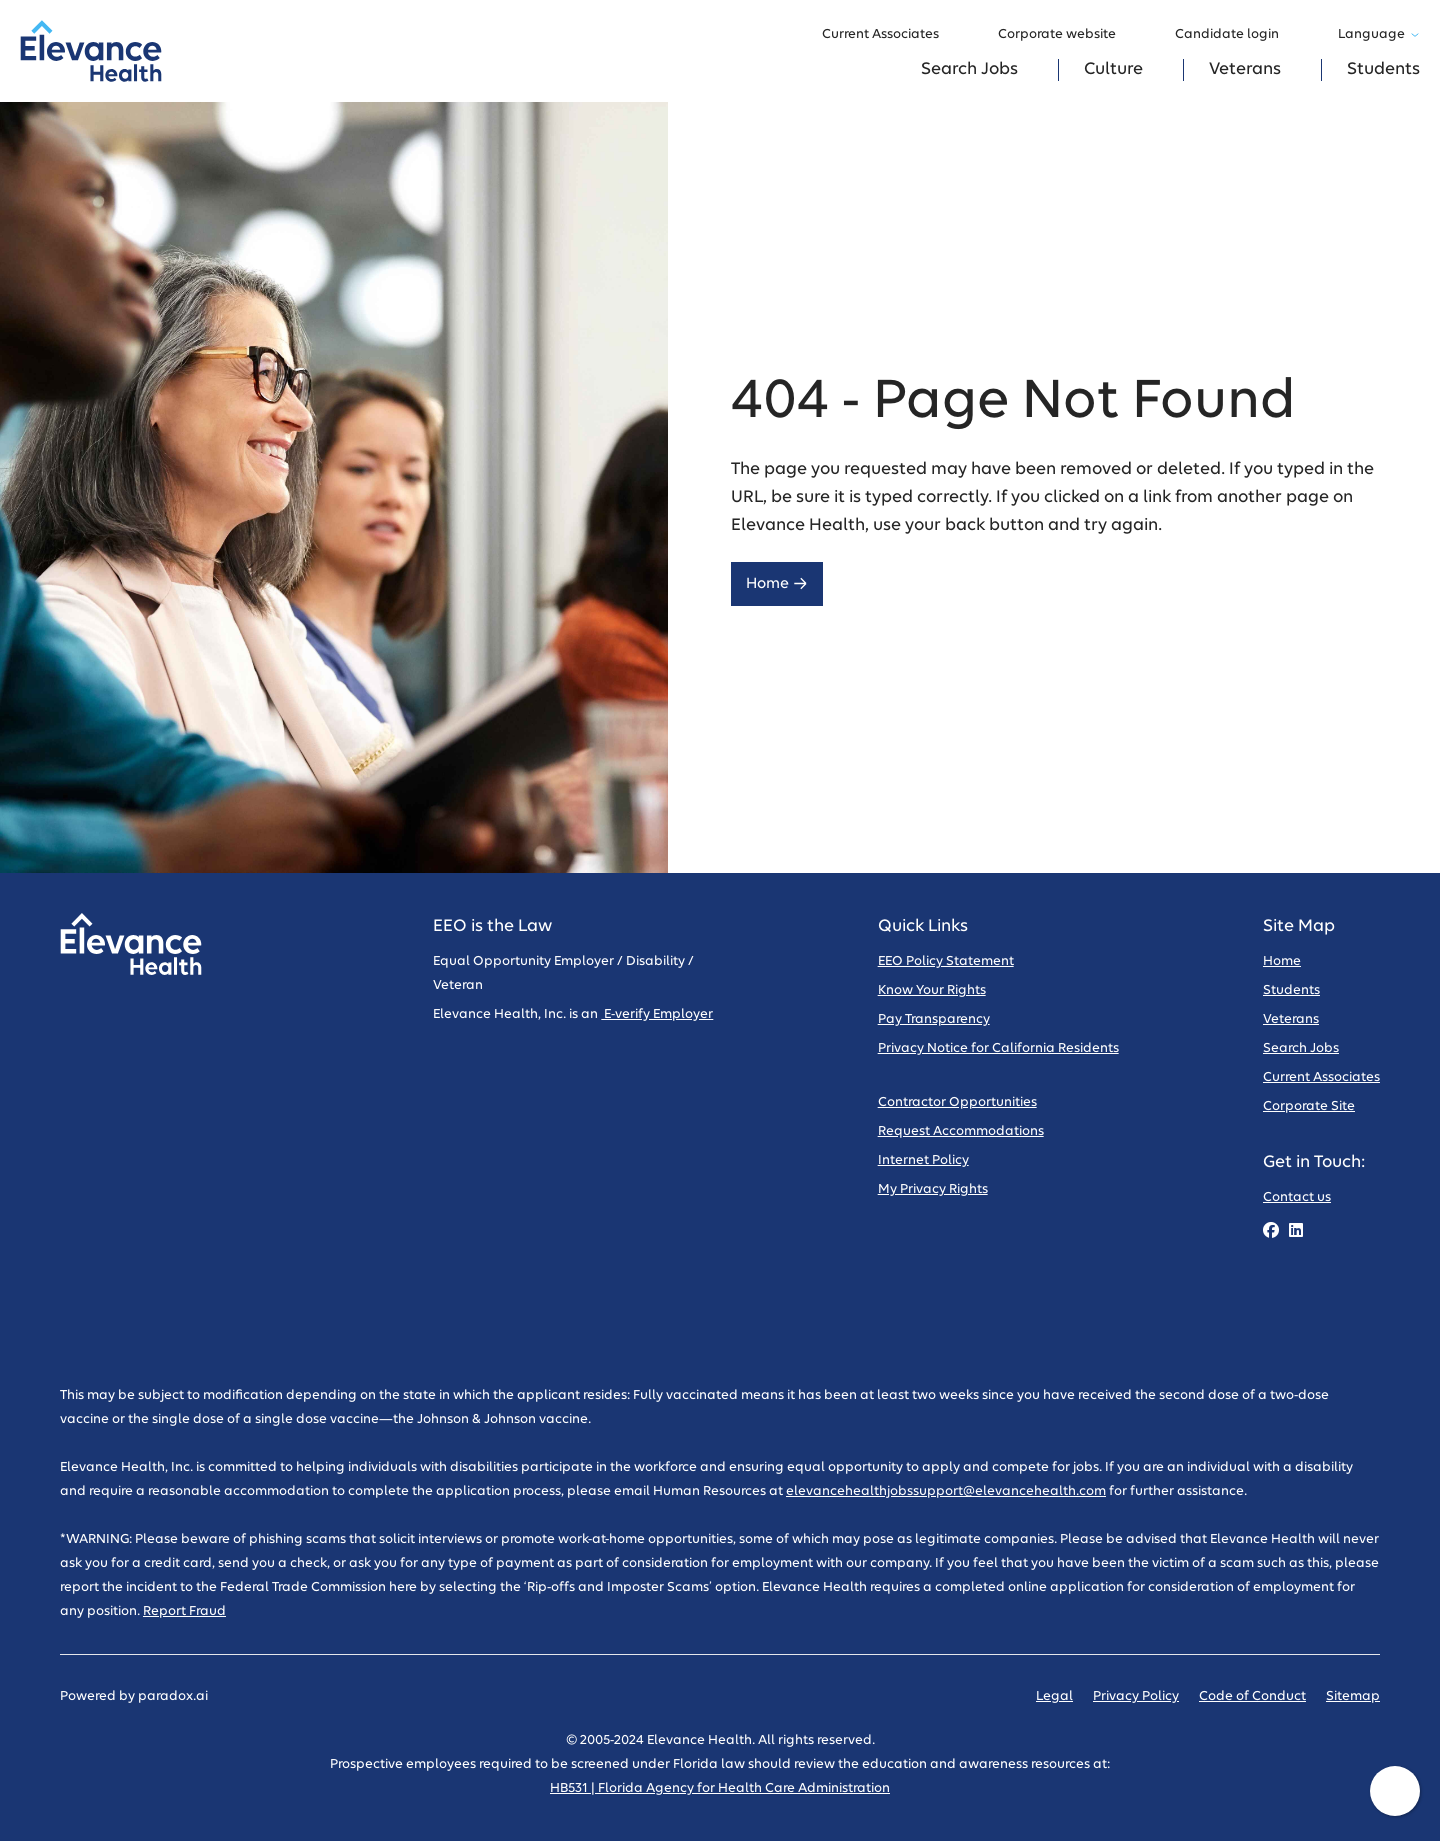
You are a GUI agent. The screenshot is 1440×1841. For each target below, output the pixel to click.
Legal (1054, 1696)
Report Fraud (184, 1611)
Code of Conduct (1252, 1696)
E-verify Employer (657, 1014)
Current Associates (890, 35)
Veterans (1245, 69)
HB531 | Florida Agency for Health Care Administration (720, 1788)
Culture (1113, 69)
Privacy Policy (1136, 1696)
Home (777, 583)
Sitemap (1353, 1696)
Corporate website (1066, 35)
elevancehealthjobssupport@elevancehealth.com (946, 1491)
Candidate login (1236, 35)
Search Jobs (969, 69)
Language (1379, 34)
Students (1383, 69)
